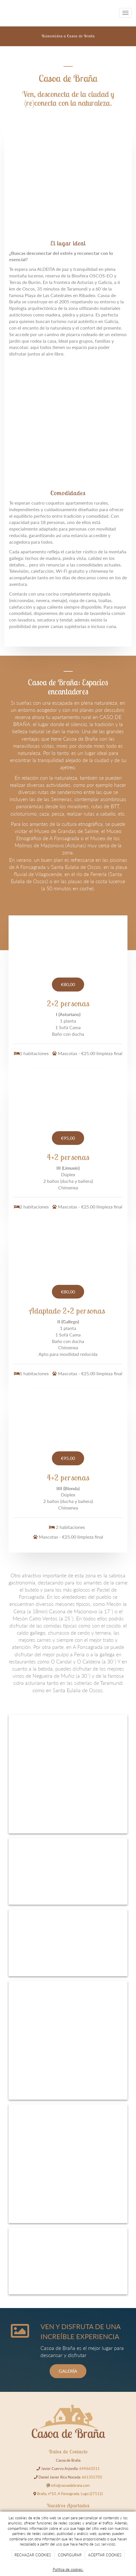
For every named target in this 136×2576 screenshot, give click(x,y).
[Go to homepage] (3, 13)
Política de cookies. (68, 2569)
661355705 (92, 2477)
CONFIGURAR (70, 2555)
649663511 (89, 2468)
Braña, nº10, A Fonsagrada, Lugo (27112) (70, 2493)
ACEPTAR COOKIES (104, 2555)
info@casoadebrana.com (70, 2485)
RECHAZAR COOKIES (33, 2555)
